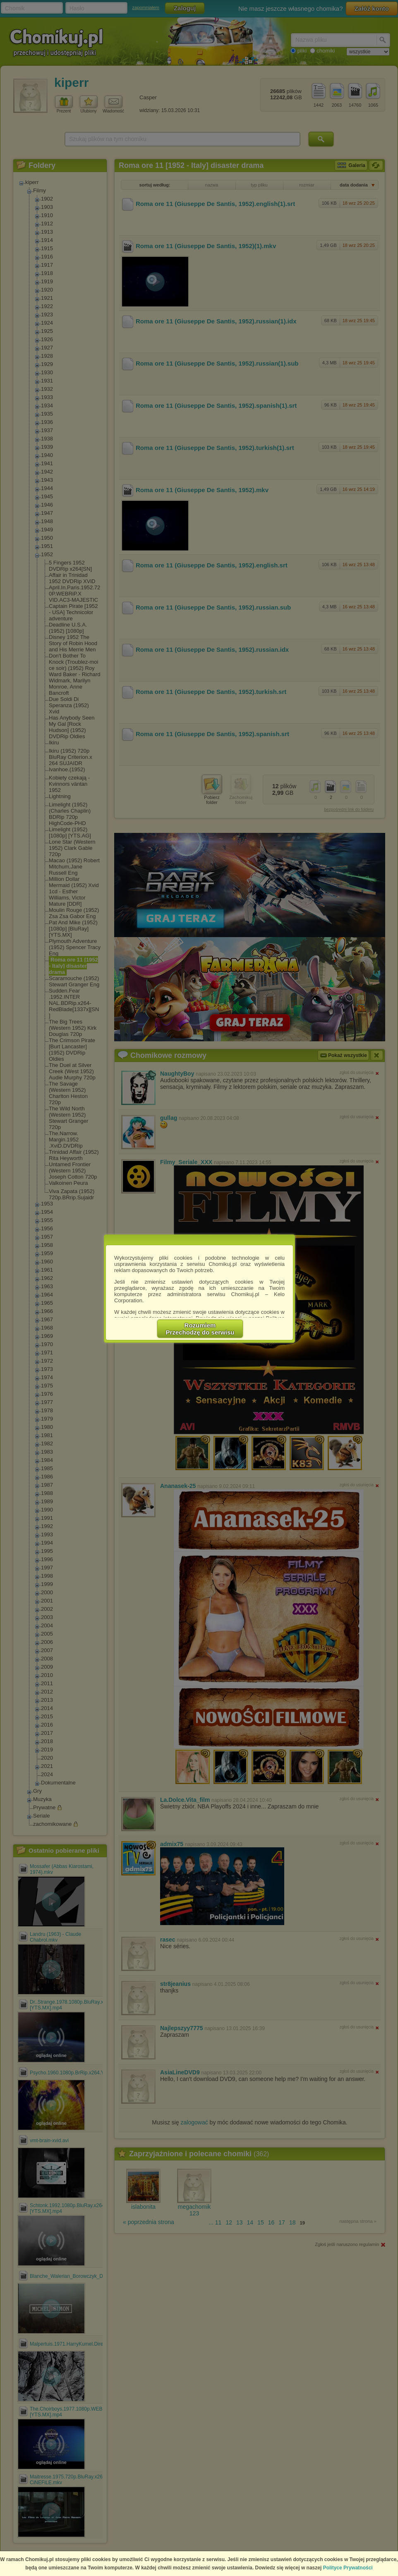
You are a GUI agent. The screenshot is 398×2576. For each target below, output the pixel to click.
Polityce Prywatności (348, 2568)
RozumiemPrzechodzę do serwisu (200, 1329)
